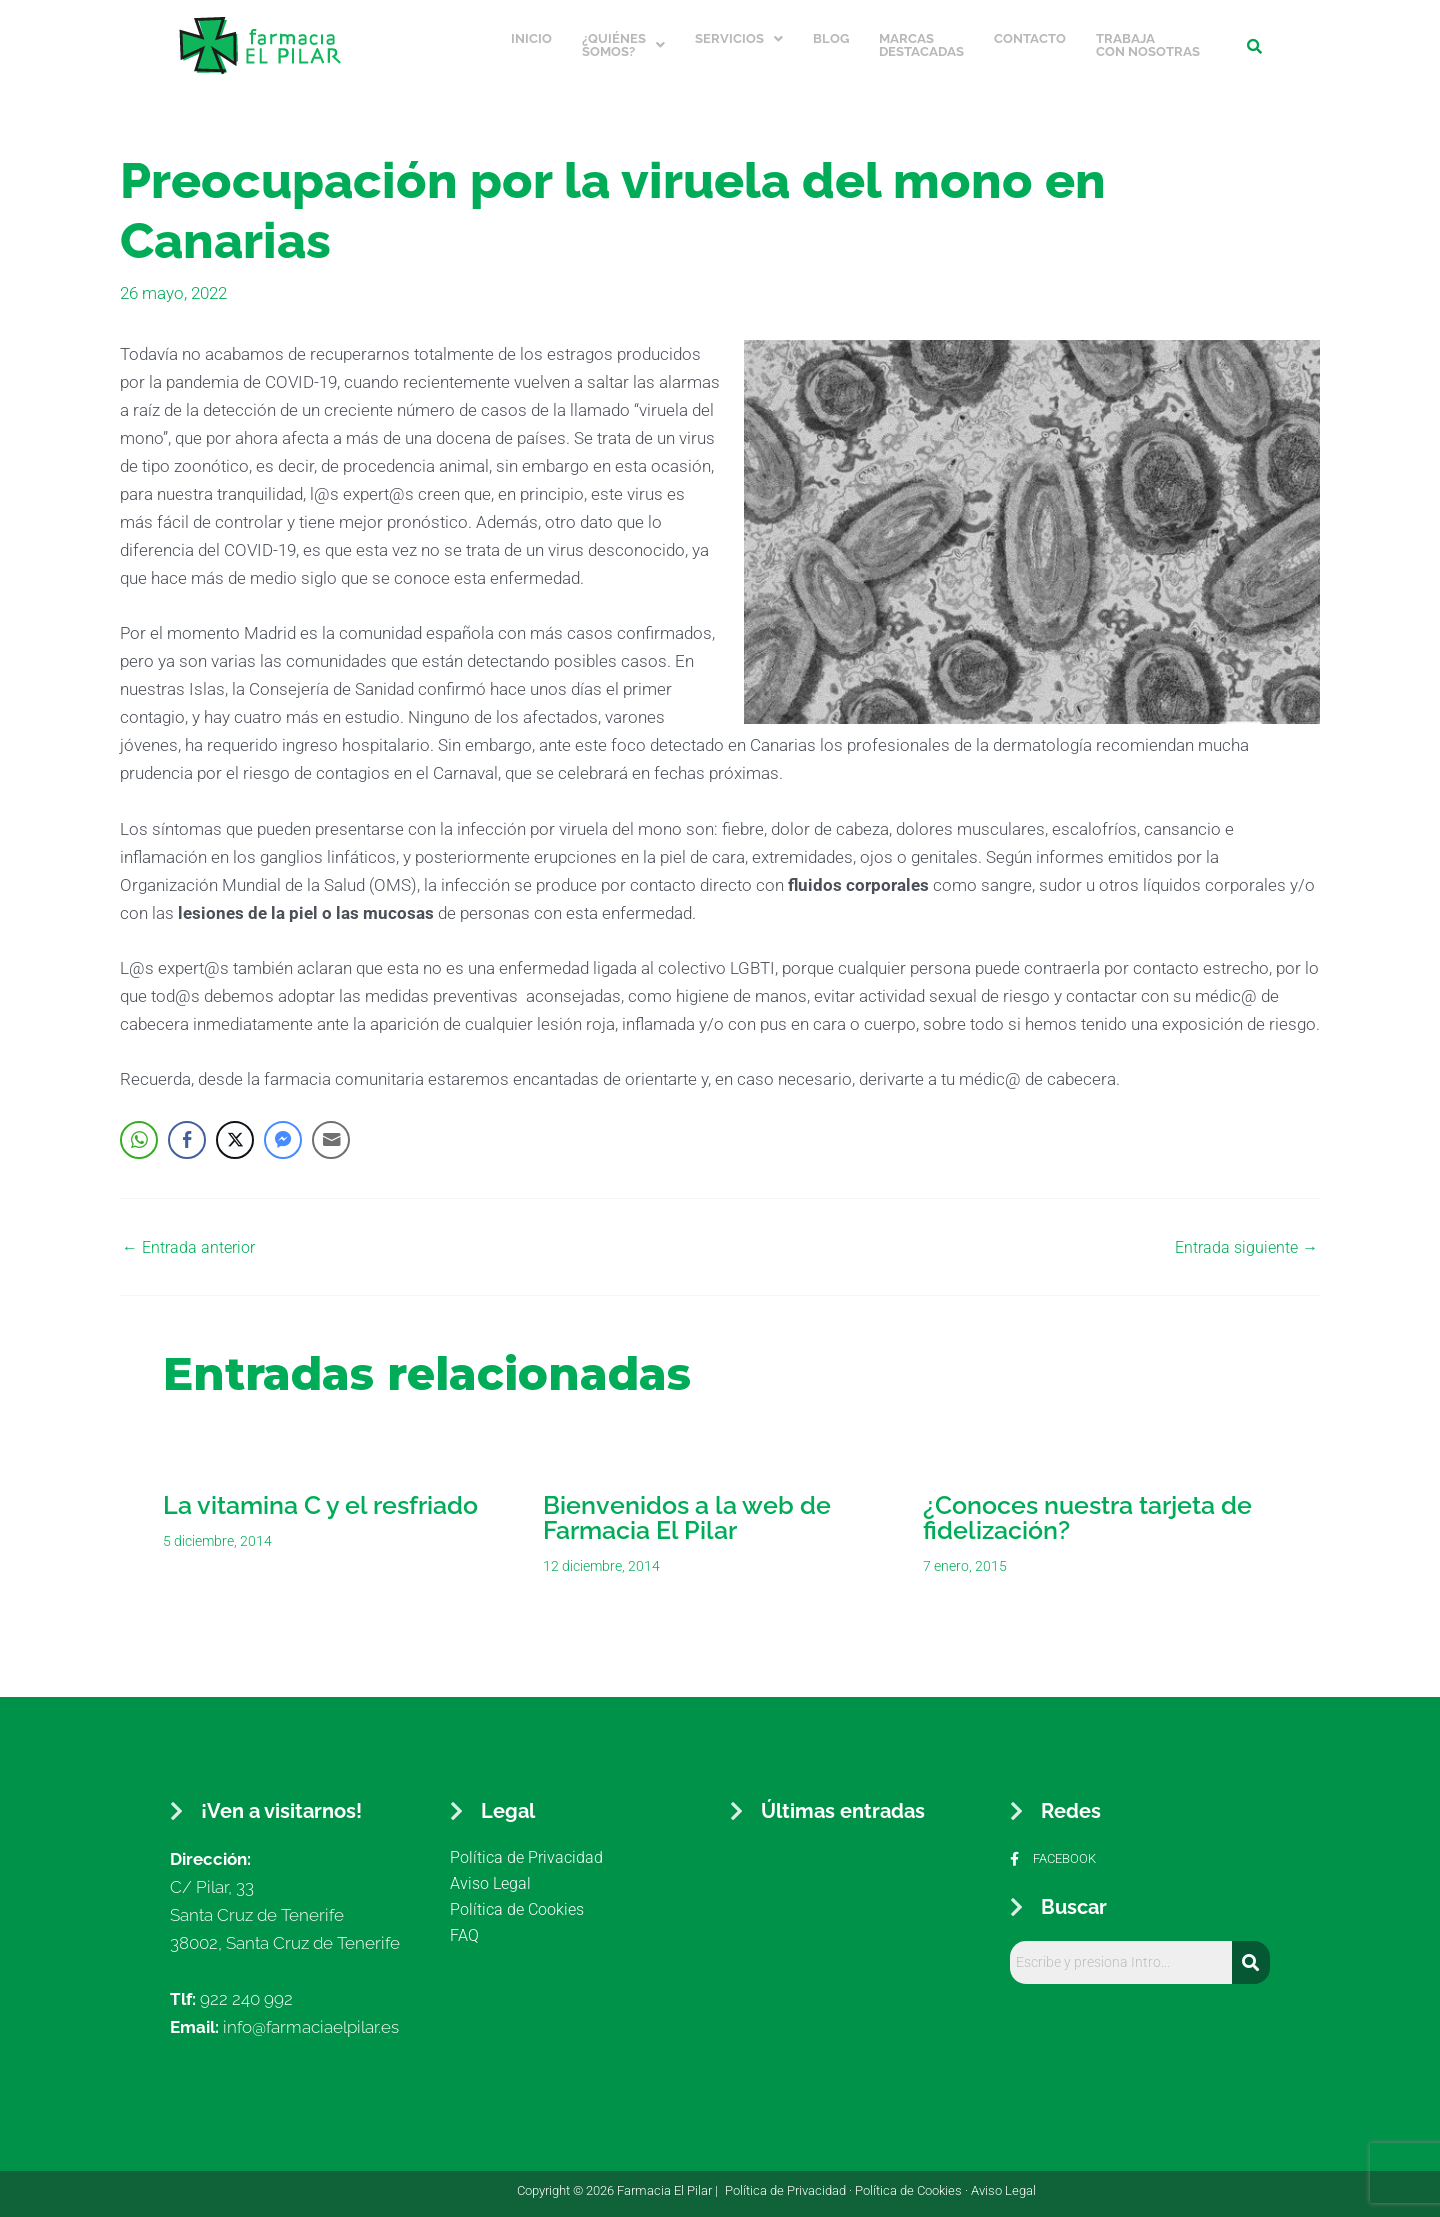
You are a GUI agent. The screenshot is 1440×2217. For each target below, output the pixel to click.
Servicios (739, 33)
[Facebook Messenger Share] (283, 1129)
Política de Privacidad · (790, 2179)
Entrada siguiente (1243, 1236)
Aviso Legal (1003, 2179)
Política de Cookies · (913, 2179)
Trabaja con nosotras (1148, 40)
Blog (831, 33)
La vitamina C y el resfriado (320, 1494)
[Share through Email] (331, 1129)
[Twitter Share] (235, 1129)
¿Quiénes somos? (623, 40)
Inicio (531, 33)
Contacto (1030, 33)
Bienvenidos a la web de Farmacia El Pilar (687, 1506)
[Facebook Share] (187, 1129)
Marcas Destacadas (921, 40)
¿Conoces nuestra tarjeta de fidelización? (1087, 1506)
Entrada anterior (192, 1236)
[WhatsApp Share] (139, 1129)
